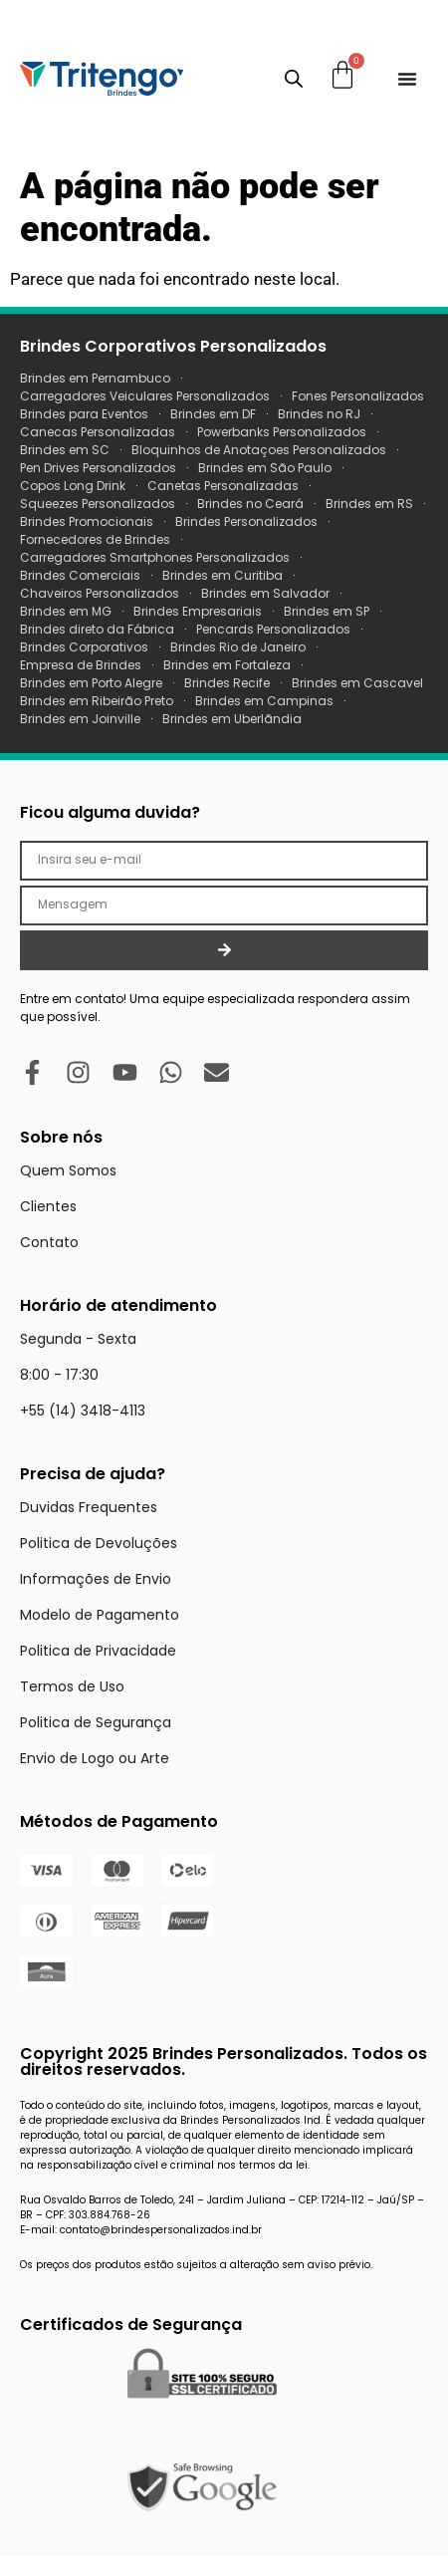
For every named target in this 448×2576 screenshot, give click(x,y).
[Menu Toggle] (407, 79)
